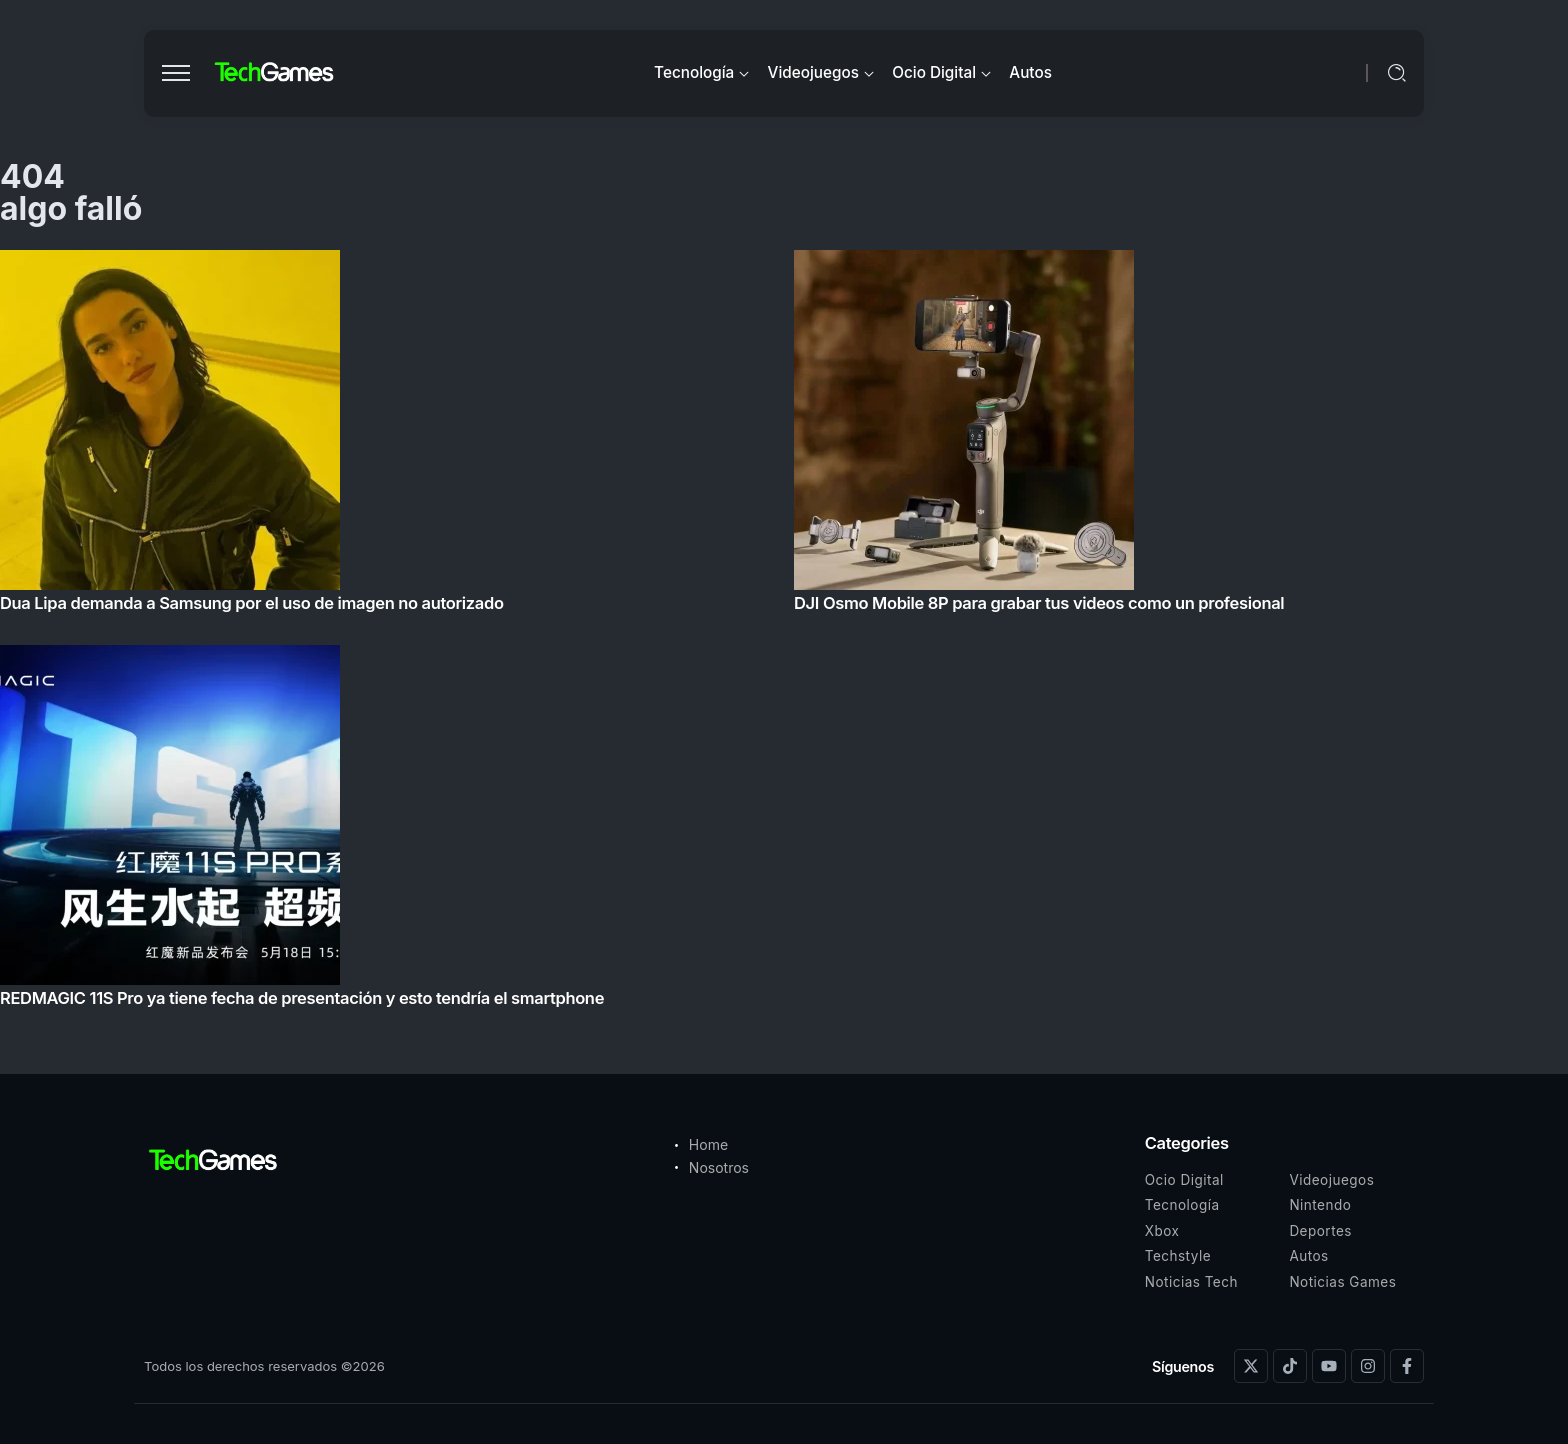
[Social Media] (1251, 1366)
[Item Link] (784, 634)
